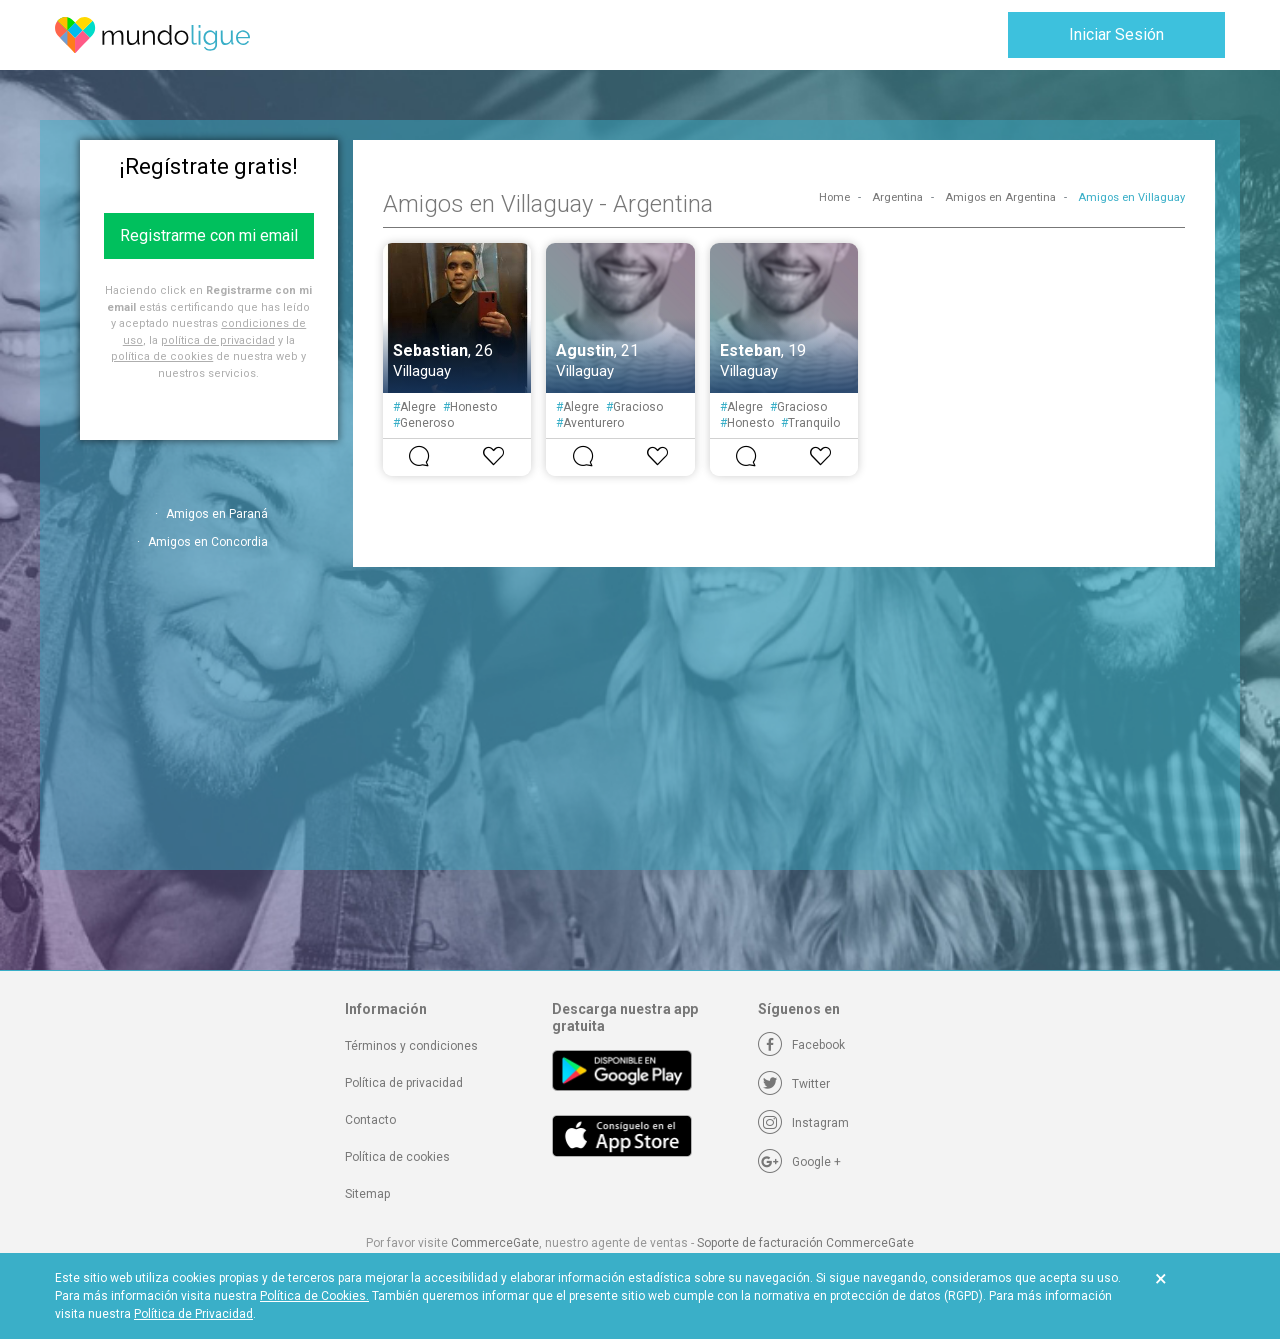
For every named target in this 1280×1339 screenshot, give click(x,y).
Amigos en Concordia (208, 542)
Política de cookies (397, 1157)
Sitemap (367, 1194)
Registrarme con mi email (209, 235)
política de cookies (162, 356)
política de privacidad (218, 340)
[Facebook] (801, 1045)
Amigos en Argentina (1000, 197)
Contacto (370, 1120)
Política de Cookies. (314, 1296)
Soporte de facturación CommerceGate (805, 1243)
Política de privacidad (404, 1083)
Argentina (897, 197)
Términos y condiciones (411, 1046)
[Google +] (799, 1162)
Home (834, 197)
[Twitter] (794, 1084)
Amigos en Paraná (217, 514)
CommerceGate (495, 1243)
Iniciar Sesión (1116, 34)
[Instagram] (803, 1123)
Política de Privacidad (193, 1314)
